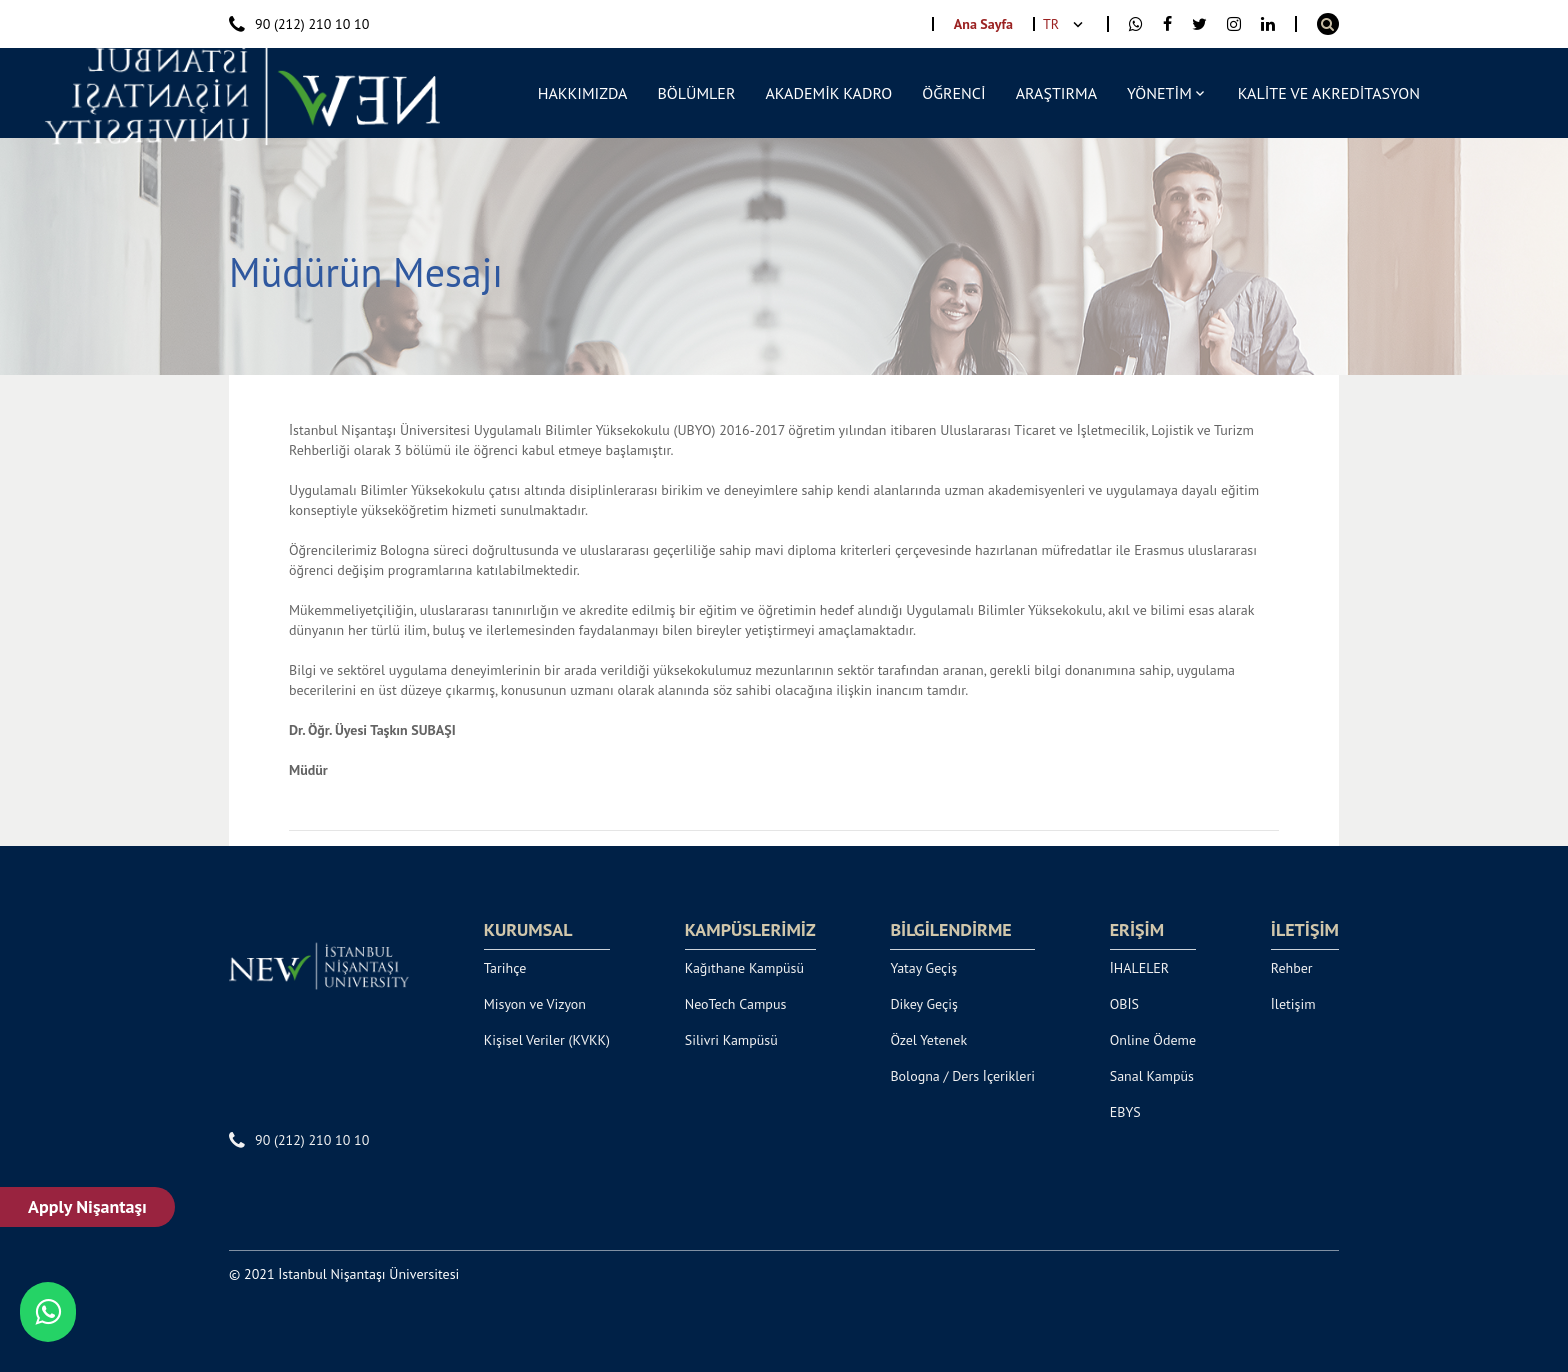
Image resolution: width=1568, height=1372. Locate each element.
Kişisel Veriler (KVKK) (547, 1040)
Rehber (1292, 968)
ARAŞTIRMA (1056, 93)
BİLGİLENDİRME (950, 930)
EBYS (1125, 1112)
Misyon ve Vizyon (535, 1004)
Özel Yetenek (928, 1040)
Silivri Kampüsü (731, 1040)
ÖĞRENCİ (953, 93)
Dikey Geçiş (924, 1004)
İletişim (1293, 1004)
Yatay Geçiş (923, 968)
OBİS (1124, 1004)
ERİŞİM (1137, 930)
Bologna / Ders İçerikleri (962, 1076)
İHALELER (1140, 968)
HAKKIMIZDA (583, 93)
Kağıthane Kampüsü (744, 968)
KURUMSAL (528, 930)
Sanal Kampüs (1152, 1076)
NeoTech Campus (736, 1004)
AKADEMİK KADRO (828, 93)
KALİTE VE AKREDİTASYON (1329, 93)
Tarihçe (505, 968)
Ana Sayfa (983, 24)
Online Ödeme (1153, 1040)
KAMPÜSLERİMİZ (750, 930)
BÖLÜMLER (696, 93)
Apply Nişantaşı (88, 1206)
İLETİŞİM (1305, 930)
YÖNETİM (1159, 93)
